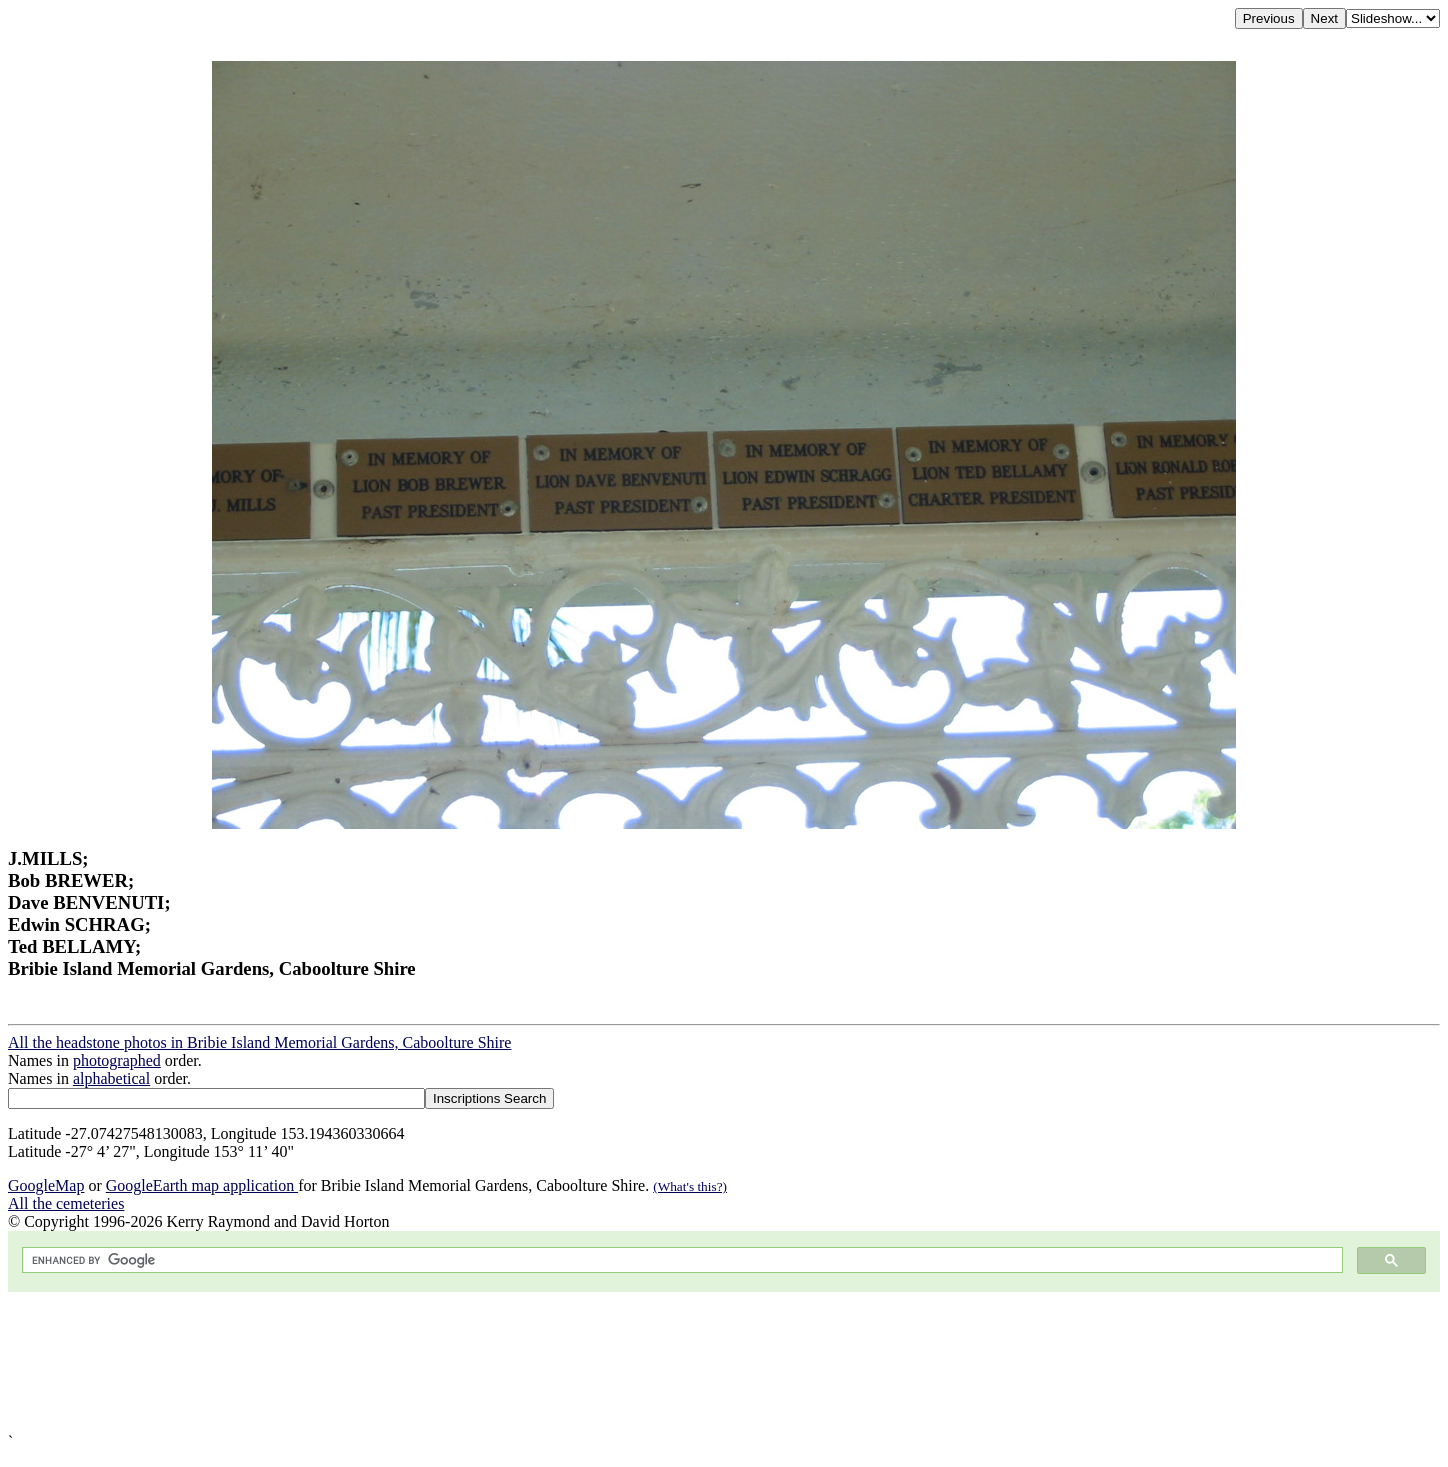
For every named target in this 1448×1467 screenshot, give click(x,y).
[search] (680, 1260)
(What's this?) (690, 1186)
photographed (117, 1060)
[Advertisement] (608, 1362)
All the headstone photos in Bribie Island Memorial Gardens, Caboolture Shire (259, 1042)
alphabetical (111, 1078)
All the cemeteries (66, 1203)
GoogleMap (46, 1185)
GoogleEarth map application (202, 1185)
